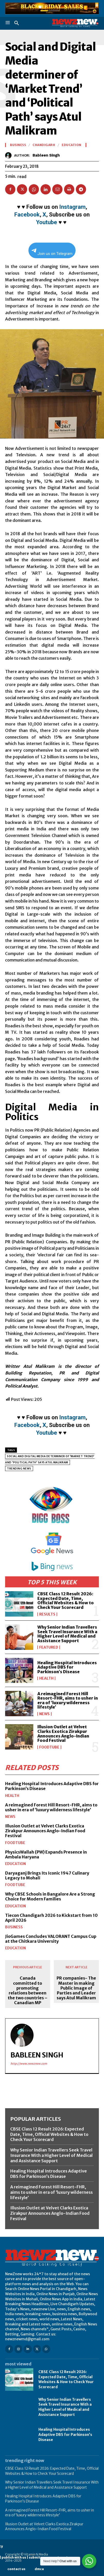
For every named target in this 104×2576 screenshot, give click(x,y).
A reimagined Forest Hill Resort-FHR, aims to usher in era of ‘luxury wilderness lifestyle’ (67, 1700)
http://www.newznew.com (29, 2063)
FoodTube (49, 1747)
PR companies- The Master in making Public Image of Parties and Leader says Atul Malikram (76, 1988)
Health (46, 1678)
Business (14, 1927)
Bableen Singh (46, 155)
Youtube (46, 222)
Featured (48, 1647)
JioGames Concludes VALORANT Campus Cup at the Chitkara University (50, 1939)
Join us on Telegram (52, 252)
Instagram (72, 207)
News (44, 1714)
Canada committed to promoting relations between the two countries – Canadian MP (27, 1990)
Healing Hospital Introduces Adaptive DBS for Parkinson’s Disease (67, 1667)
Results (47, 1614)
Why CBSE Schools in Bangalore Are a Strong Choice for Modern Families (50, 1896)
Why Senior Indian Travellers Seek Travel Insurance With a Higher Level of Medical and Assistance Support (67, 1634)
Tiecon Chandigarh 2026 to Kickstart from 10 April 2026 (51, 1918)
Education (15, 1864)
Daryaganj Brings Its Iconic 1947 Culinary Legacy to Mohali (47, 1875)
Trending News (19, 1468)
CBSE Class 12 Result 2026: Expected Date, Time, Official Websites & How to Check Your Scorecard (65, 1600)
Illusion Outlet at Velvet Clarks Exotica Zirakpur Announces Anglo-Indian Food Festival (63, 1733)
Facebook (27, 214)
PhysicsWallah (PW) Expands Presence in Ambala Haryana (46, 1854)
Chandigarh (44, 145)
